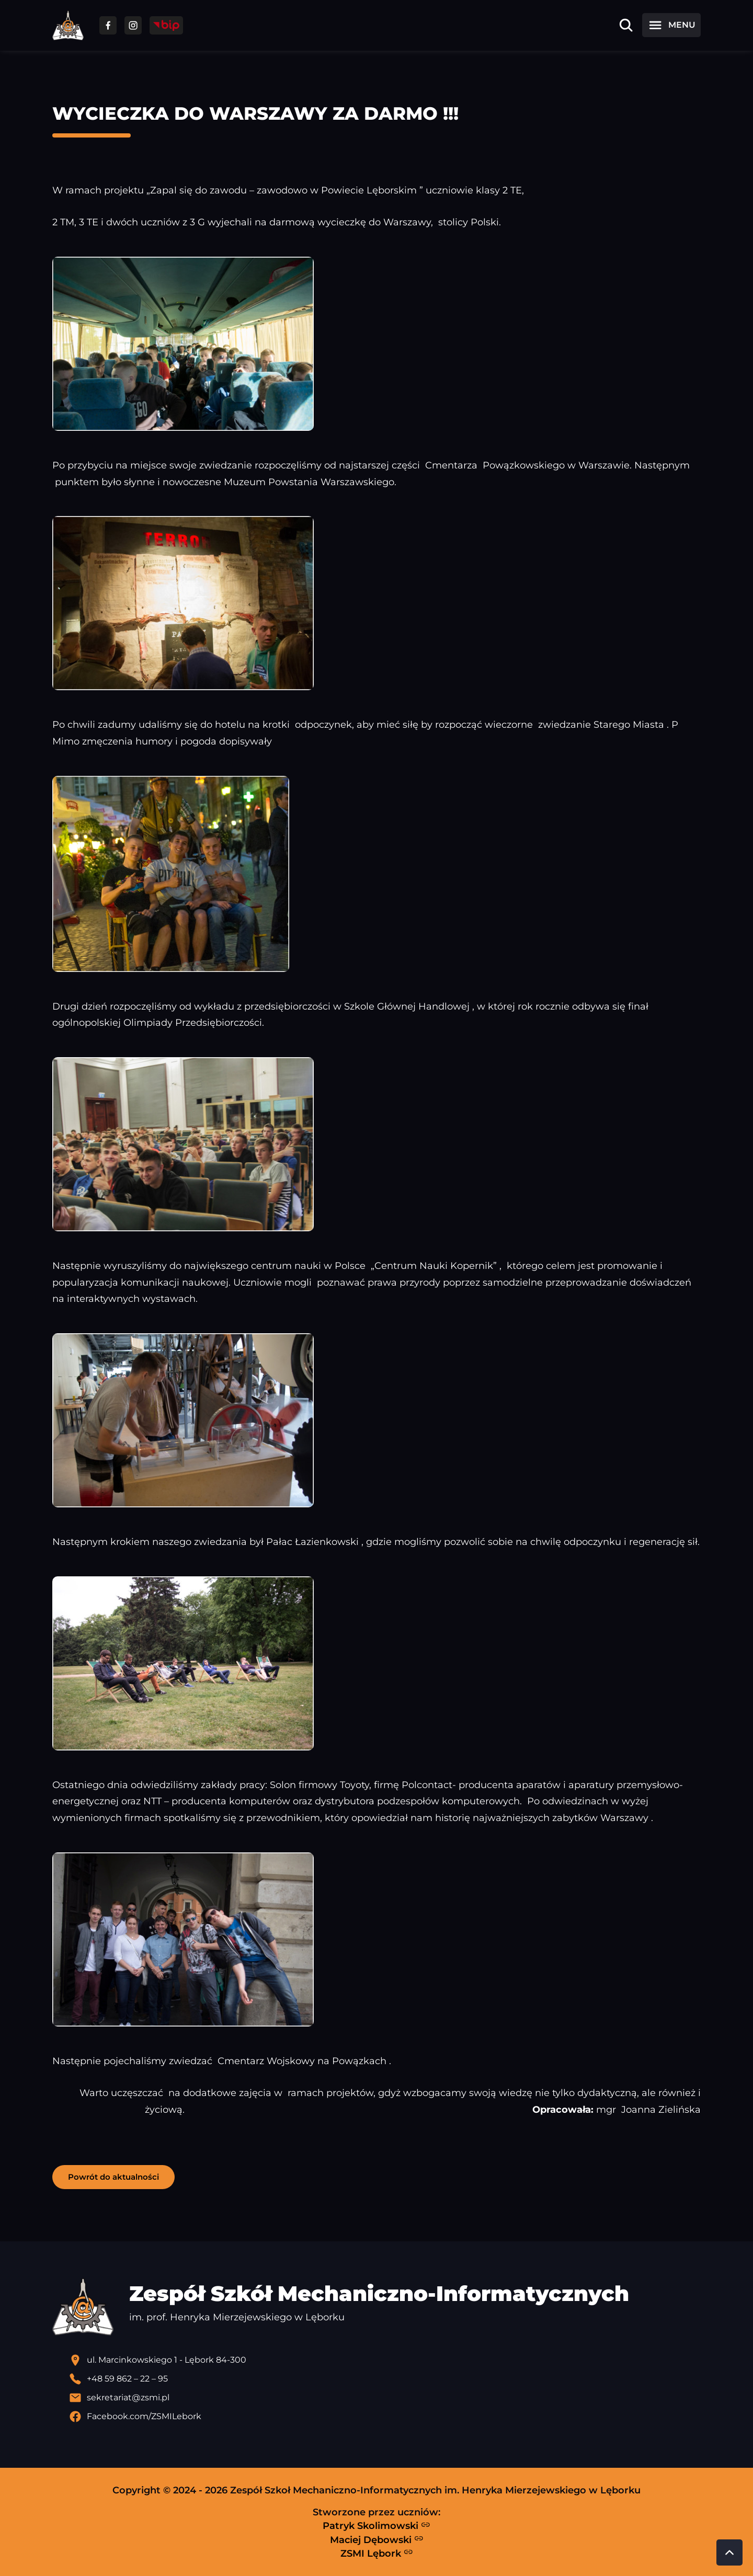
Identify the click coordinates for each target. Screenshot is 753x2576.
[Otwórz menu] (671, 25)
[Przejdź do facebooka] (108, 25)
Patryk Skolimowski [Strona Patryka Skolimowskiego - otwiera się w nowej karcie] (376, 2526)
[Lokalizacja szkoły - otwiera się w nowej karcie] (385, 2360)
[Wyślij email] (385, 2397)
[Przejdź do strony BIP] (166, 25)
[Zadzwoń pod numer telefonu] (385, 2379)
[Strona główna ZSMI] (68, 25)
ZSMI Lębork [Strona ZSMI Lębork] (376, 2553)
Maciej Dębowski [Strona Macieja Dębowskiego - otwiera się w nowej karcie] (377, 2539)
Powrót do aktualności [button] (113, 2177)
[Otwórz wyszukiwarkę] (625, 25)
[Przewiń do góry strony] (729, 2552)
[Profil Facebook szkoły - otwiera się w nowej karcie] (385, 2416)
